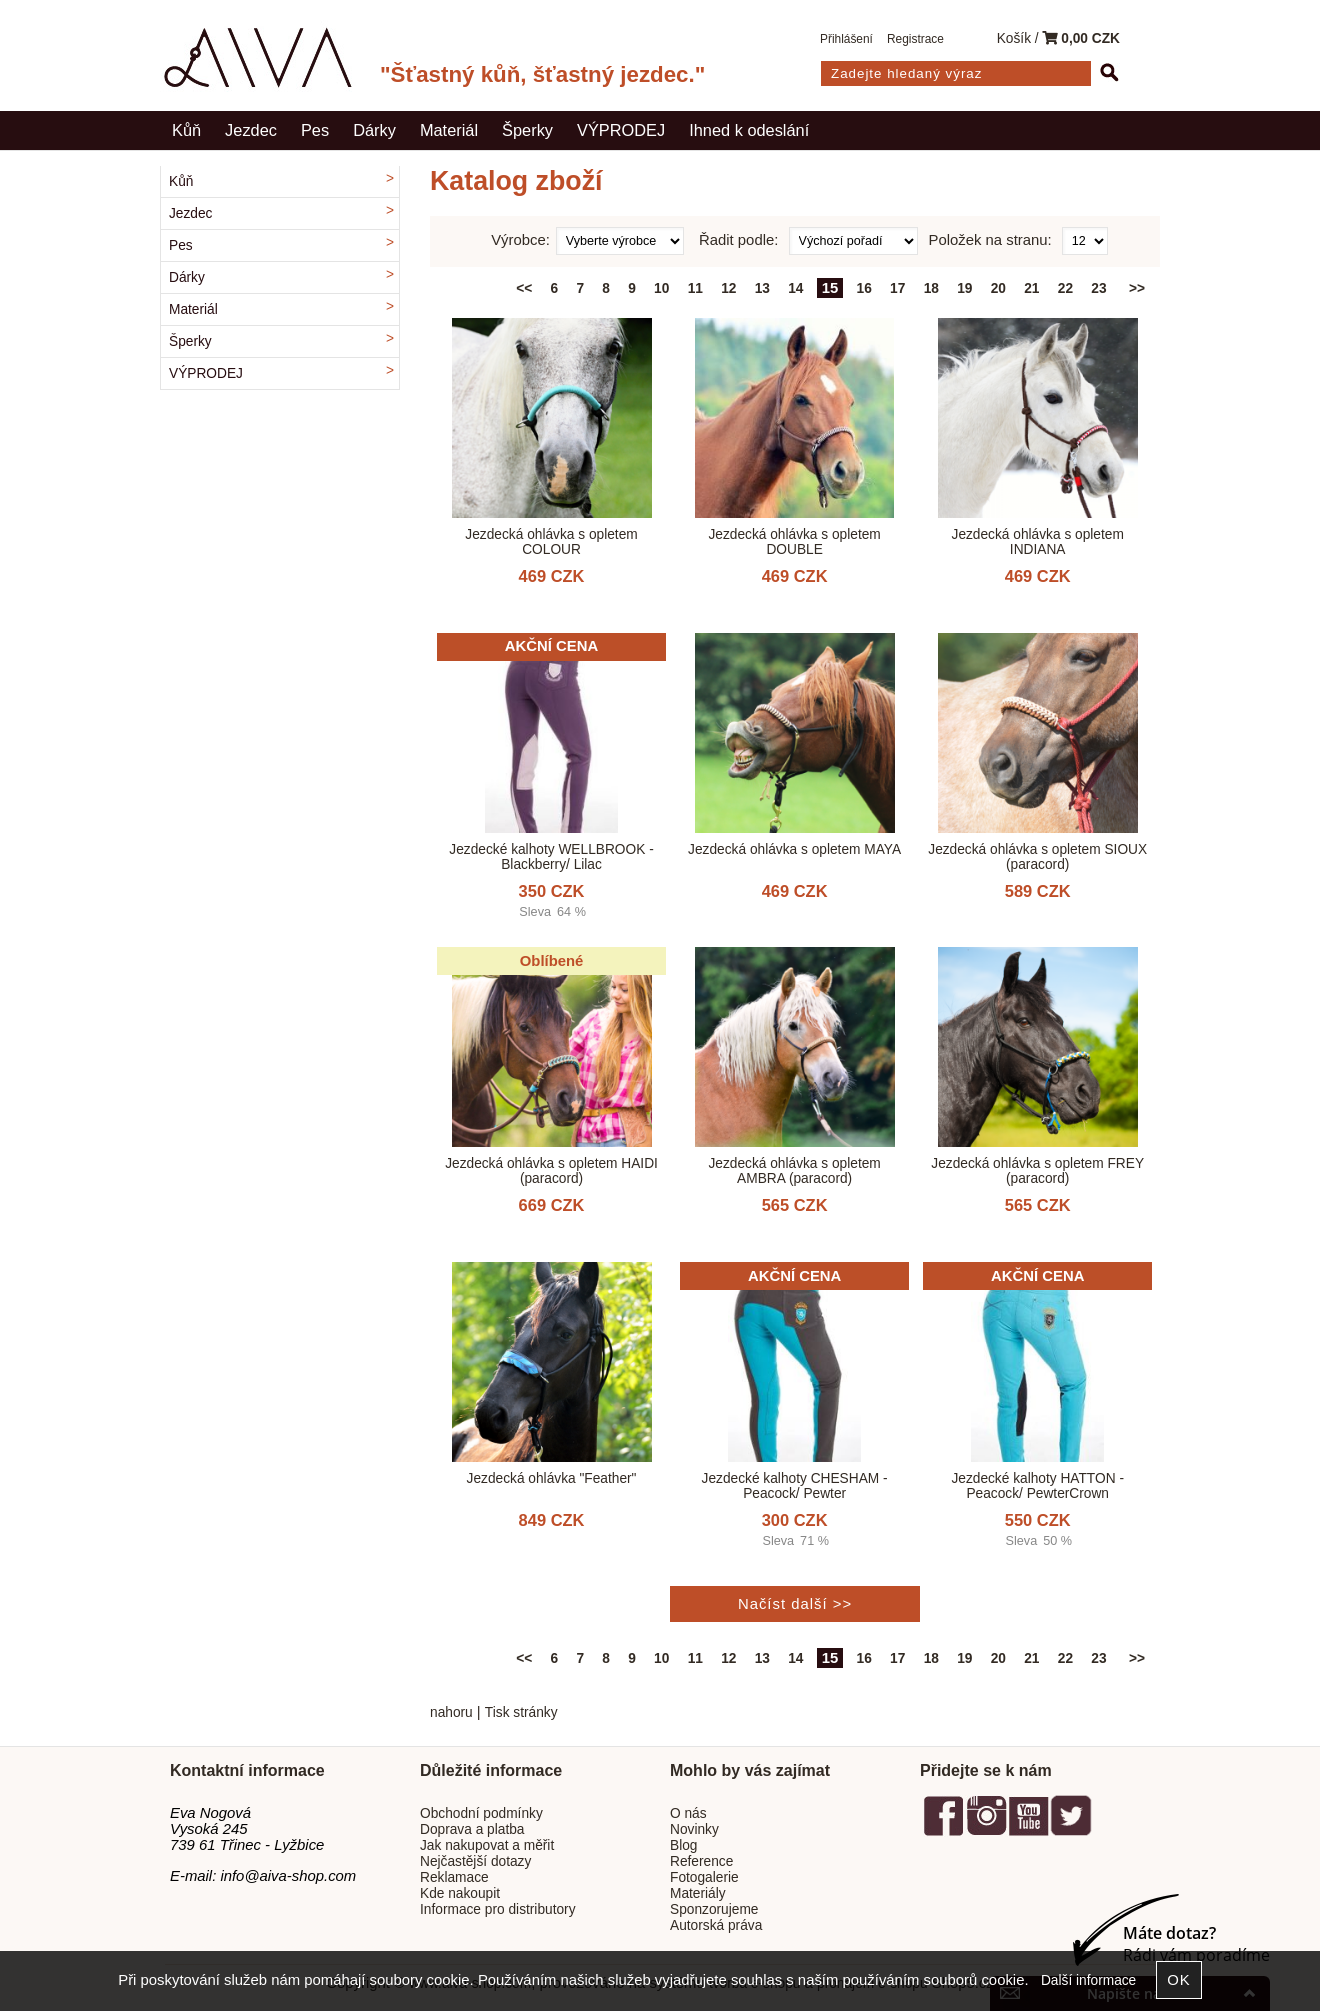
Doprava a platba (472, 1829)
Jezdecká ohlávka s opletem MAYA (794, 849)
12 (728, 288)
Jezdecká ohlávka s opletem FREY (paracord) (1037, 1171)
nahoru (451, 1712)
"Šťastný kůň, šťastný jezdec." (542, 74)
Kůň (186, 130)
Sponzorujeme (714, 1909)
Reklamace (454, 1877)
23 (1098, 288)
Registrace (915, 39)
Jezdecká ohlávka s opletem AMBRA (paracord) (794, 1171)
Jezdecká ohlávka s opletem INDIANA (1038, 542)
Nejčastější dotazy (475, 1861)
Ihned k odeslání (749, 130)
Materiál (449, 130)
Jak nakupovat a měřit (487, 1845)
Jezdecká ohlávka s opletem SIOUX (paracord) (1037, 857)
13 (762, 288)
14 (795, 288)
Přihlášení (846, 39)
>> (1137, 288)
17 (897, 288)
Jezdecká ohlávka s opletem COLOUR (551, 542)
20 (998, 288)
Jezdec (251, 130)
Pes (315, 130)
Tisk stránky (521, 1712)
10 (661, 288)
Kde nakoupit (460, 1893)
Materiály (698, 1893)
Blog (683, 1845)
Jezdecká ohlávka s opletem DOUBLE (794, 542)
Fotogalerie (704, 1877)
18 (931, 288)
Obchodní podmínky (481, 1813)
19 (964, 288)
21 (1031, 288)
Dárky (374, 130)
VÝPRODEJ (621, 130)
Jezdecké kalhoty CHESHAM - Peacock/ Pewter (795, 1486)
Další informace (1088, 1980)
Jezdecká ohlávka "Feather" (552, 1478)
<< (524, 288)
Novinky (694, 1829)
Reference (701, 1861)
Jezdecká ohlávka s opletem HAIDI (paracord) (551, 1171)
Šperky (527, 130)
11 (695, 288)
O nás (688, 1813)
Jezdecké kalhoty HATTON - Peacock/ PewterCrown (1037, 1486)
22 (1065, 288)
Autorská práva (716, 1925)
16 (864, 288)
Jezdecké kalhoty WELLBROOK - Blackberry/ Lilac (551, 857)
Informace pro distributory (498, 1909)
